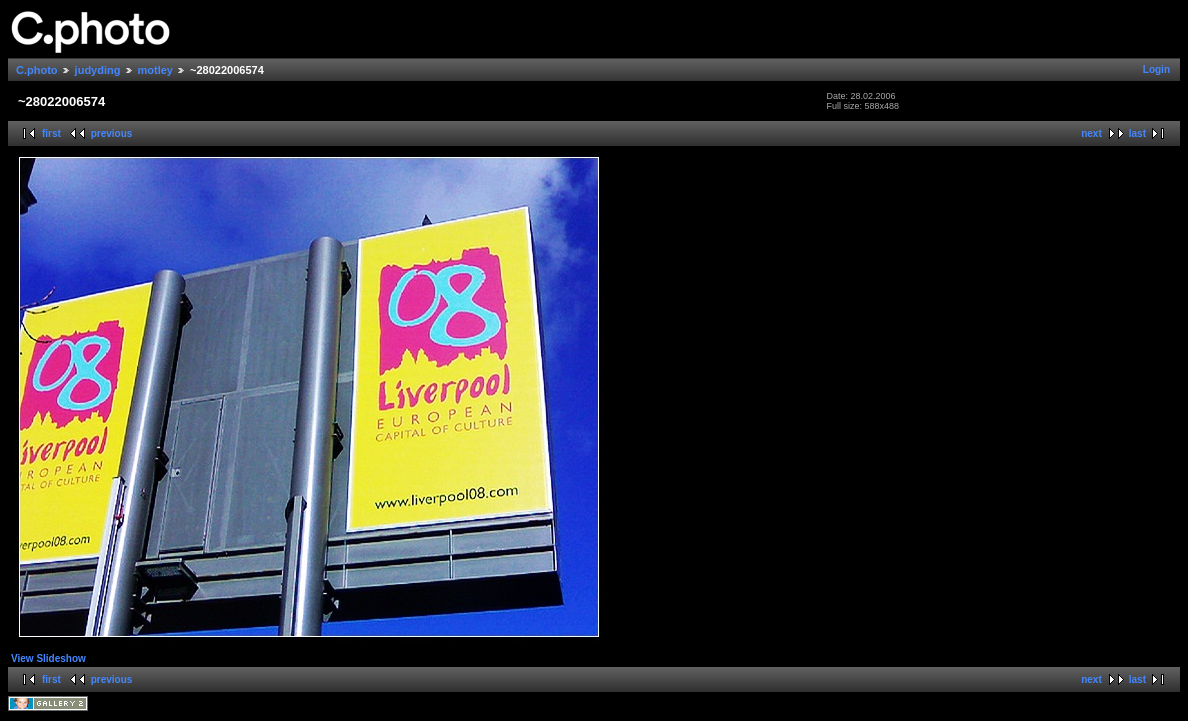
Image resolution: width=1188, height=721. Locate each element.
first (51, 133)
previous (112, 133)
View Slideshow (48, 658)
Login (1156, 69)
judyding (98, 70)
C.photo (37, 70)
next (1091, 133)
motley (155, 70)
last (1137, 133)
